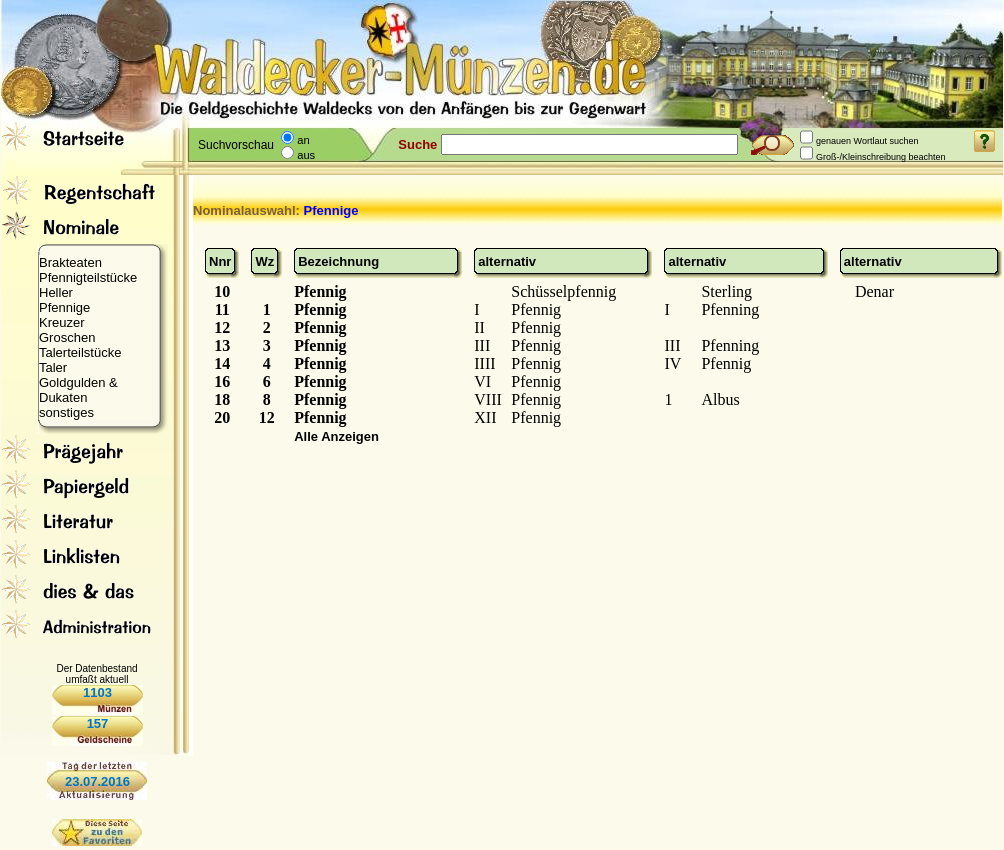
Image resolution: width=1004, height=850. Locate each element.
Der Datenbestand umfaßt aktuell (96, 674)
